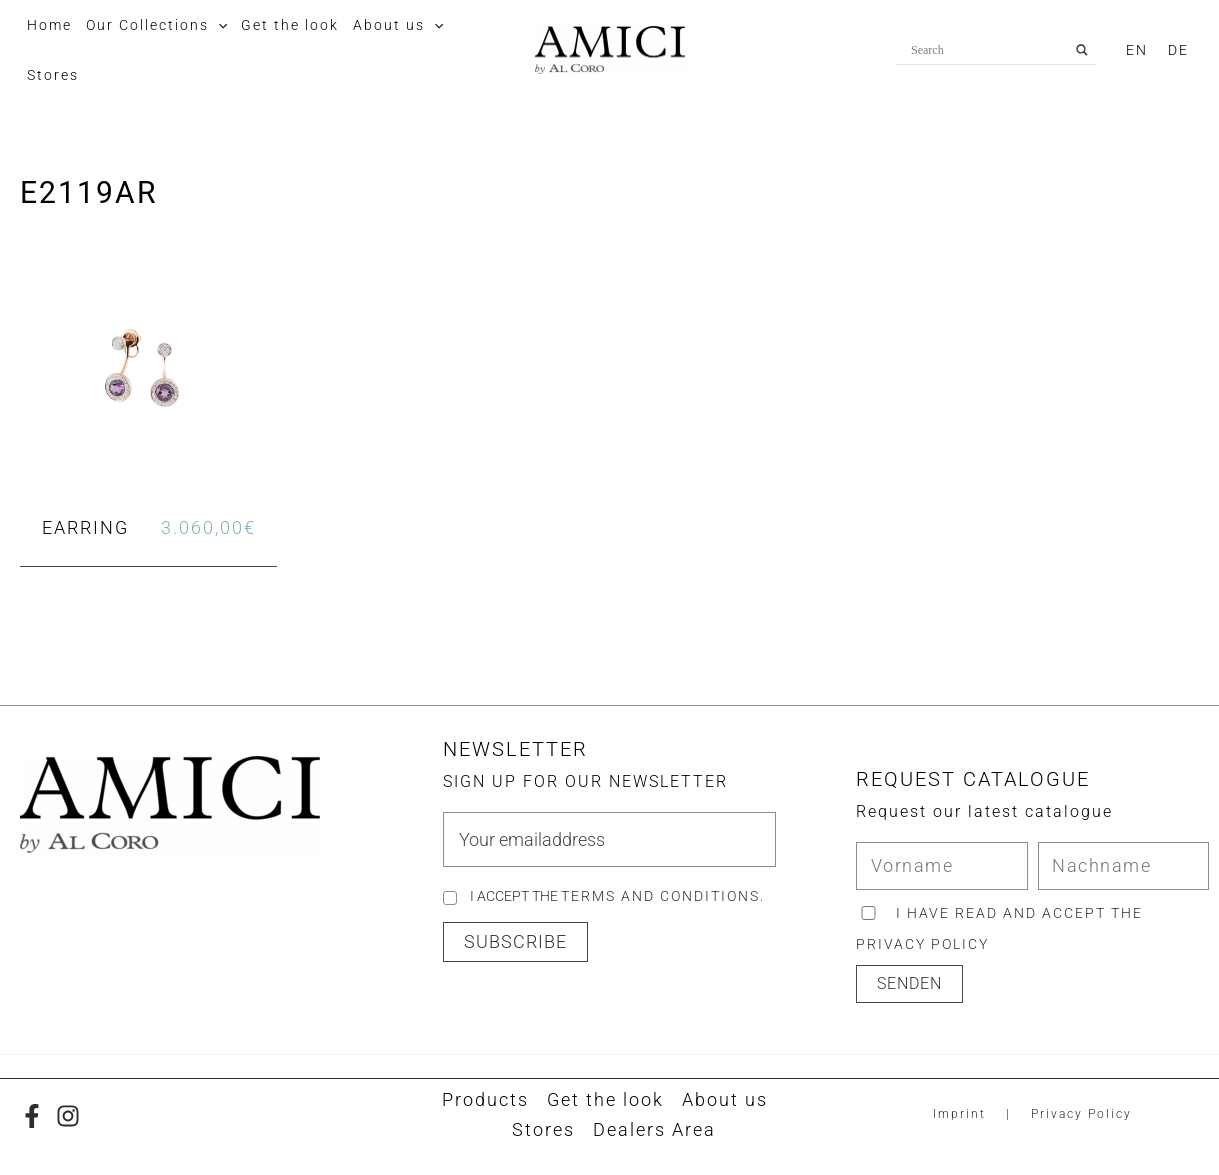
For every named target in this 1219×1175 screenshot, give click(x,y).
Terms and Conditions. (663, 896)
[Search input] (987, 50)
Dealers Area (654, 1129)
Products (485, 1099)
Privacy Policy (1081, 1114)
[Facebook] (32, 1116)
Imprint (959, 1114)
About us (725, 1099)
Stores (543, 1129)
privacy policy (922, 944)
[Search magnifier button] (1082, 50)
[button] (218, 25)
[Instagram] (68, 1116)
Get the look (605, 1099)
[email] (609, 840)
